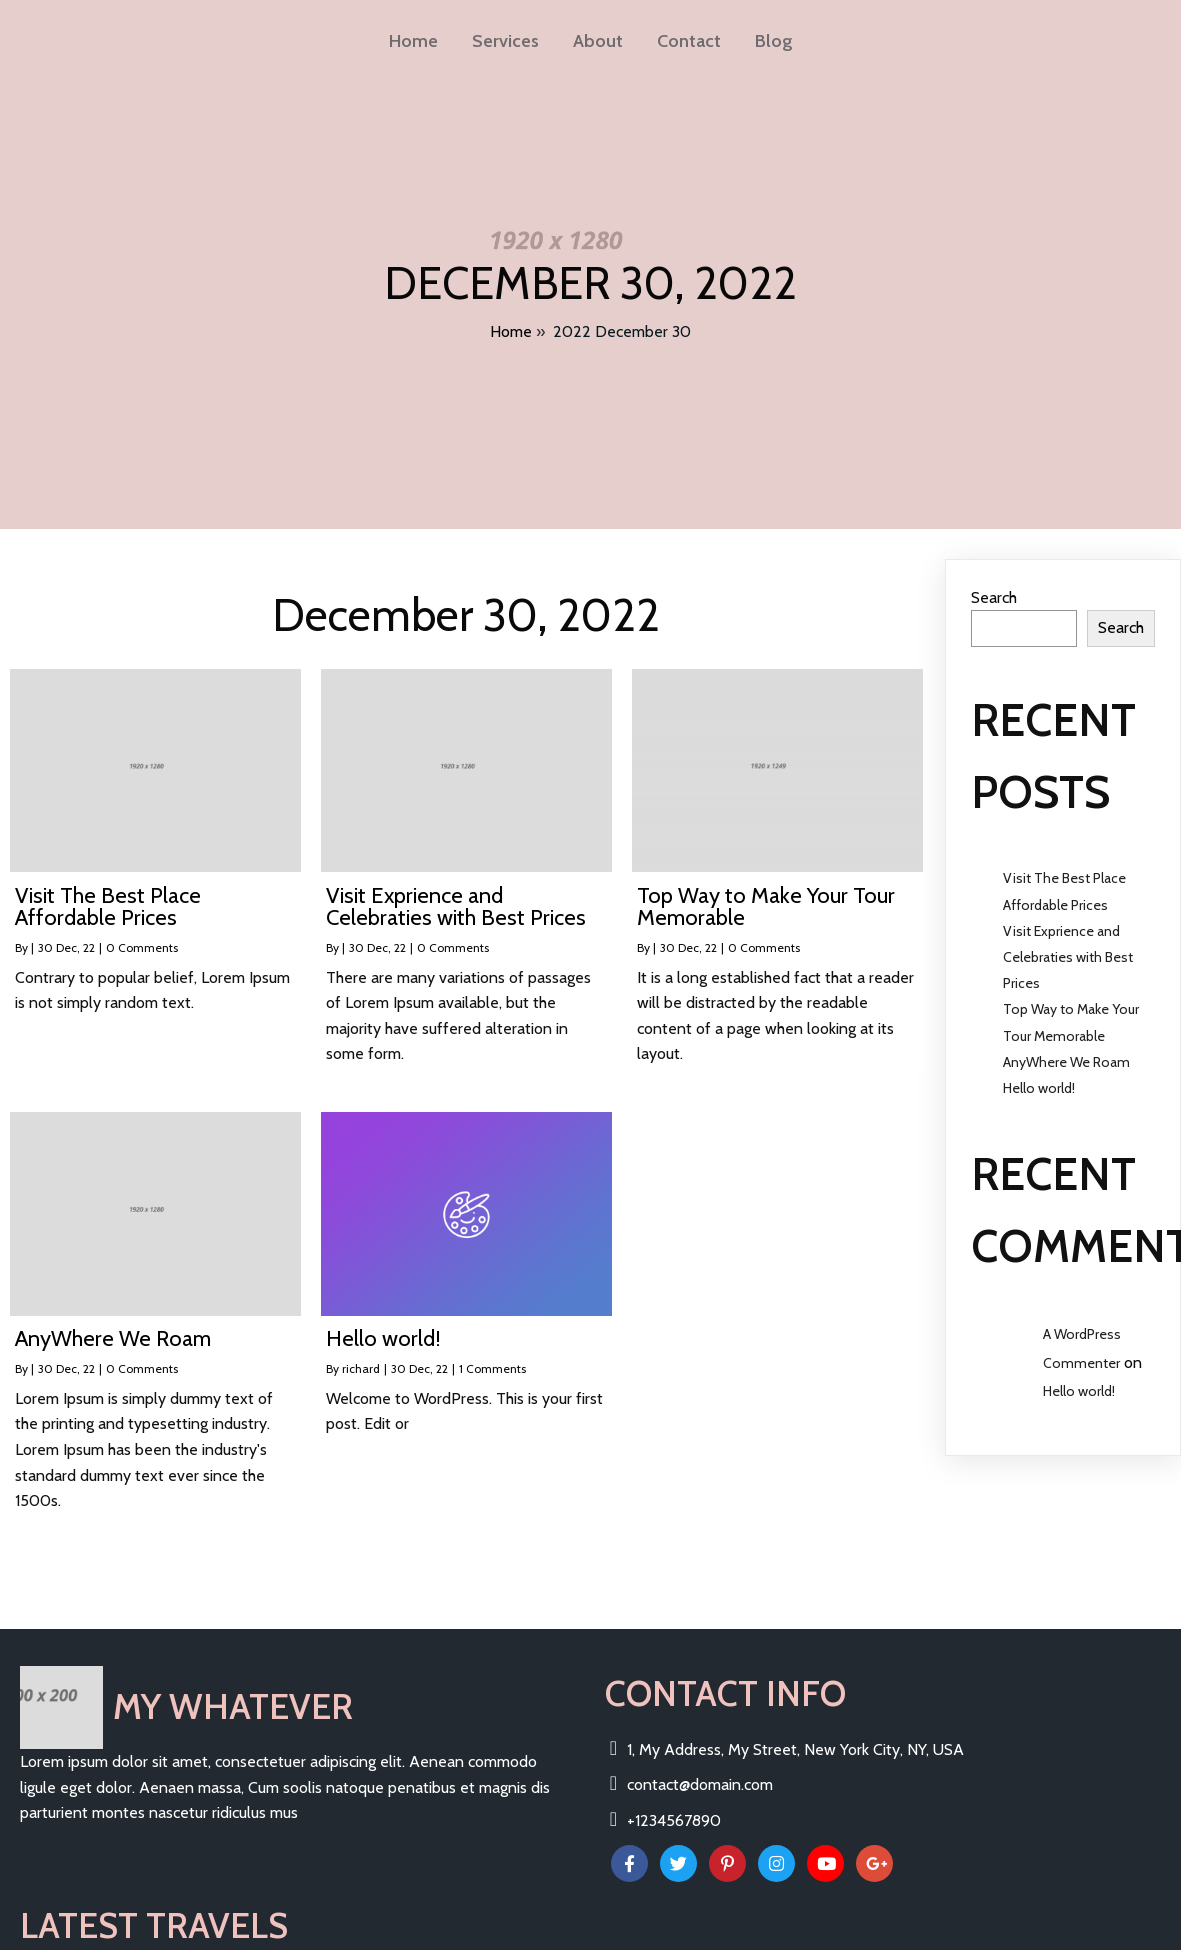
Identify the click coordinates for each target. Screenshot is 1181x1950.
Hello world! (1039, 1067)
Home (511, 324)
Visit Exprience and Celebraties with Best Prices (1068, 935)
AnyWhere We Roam (1066, 1040)
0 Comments (142, 926)
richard (361, 1347)
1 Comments (492, 1347)
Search (994, 575)
